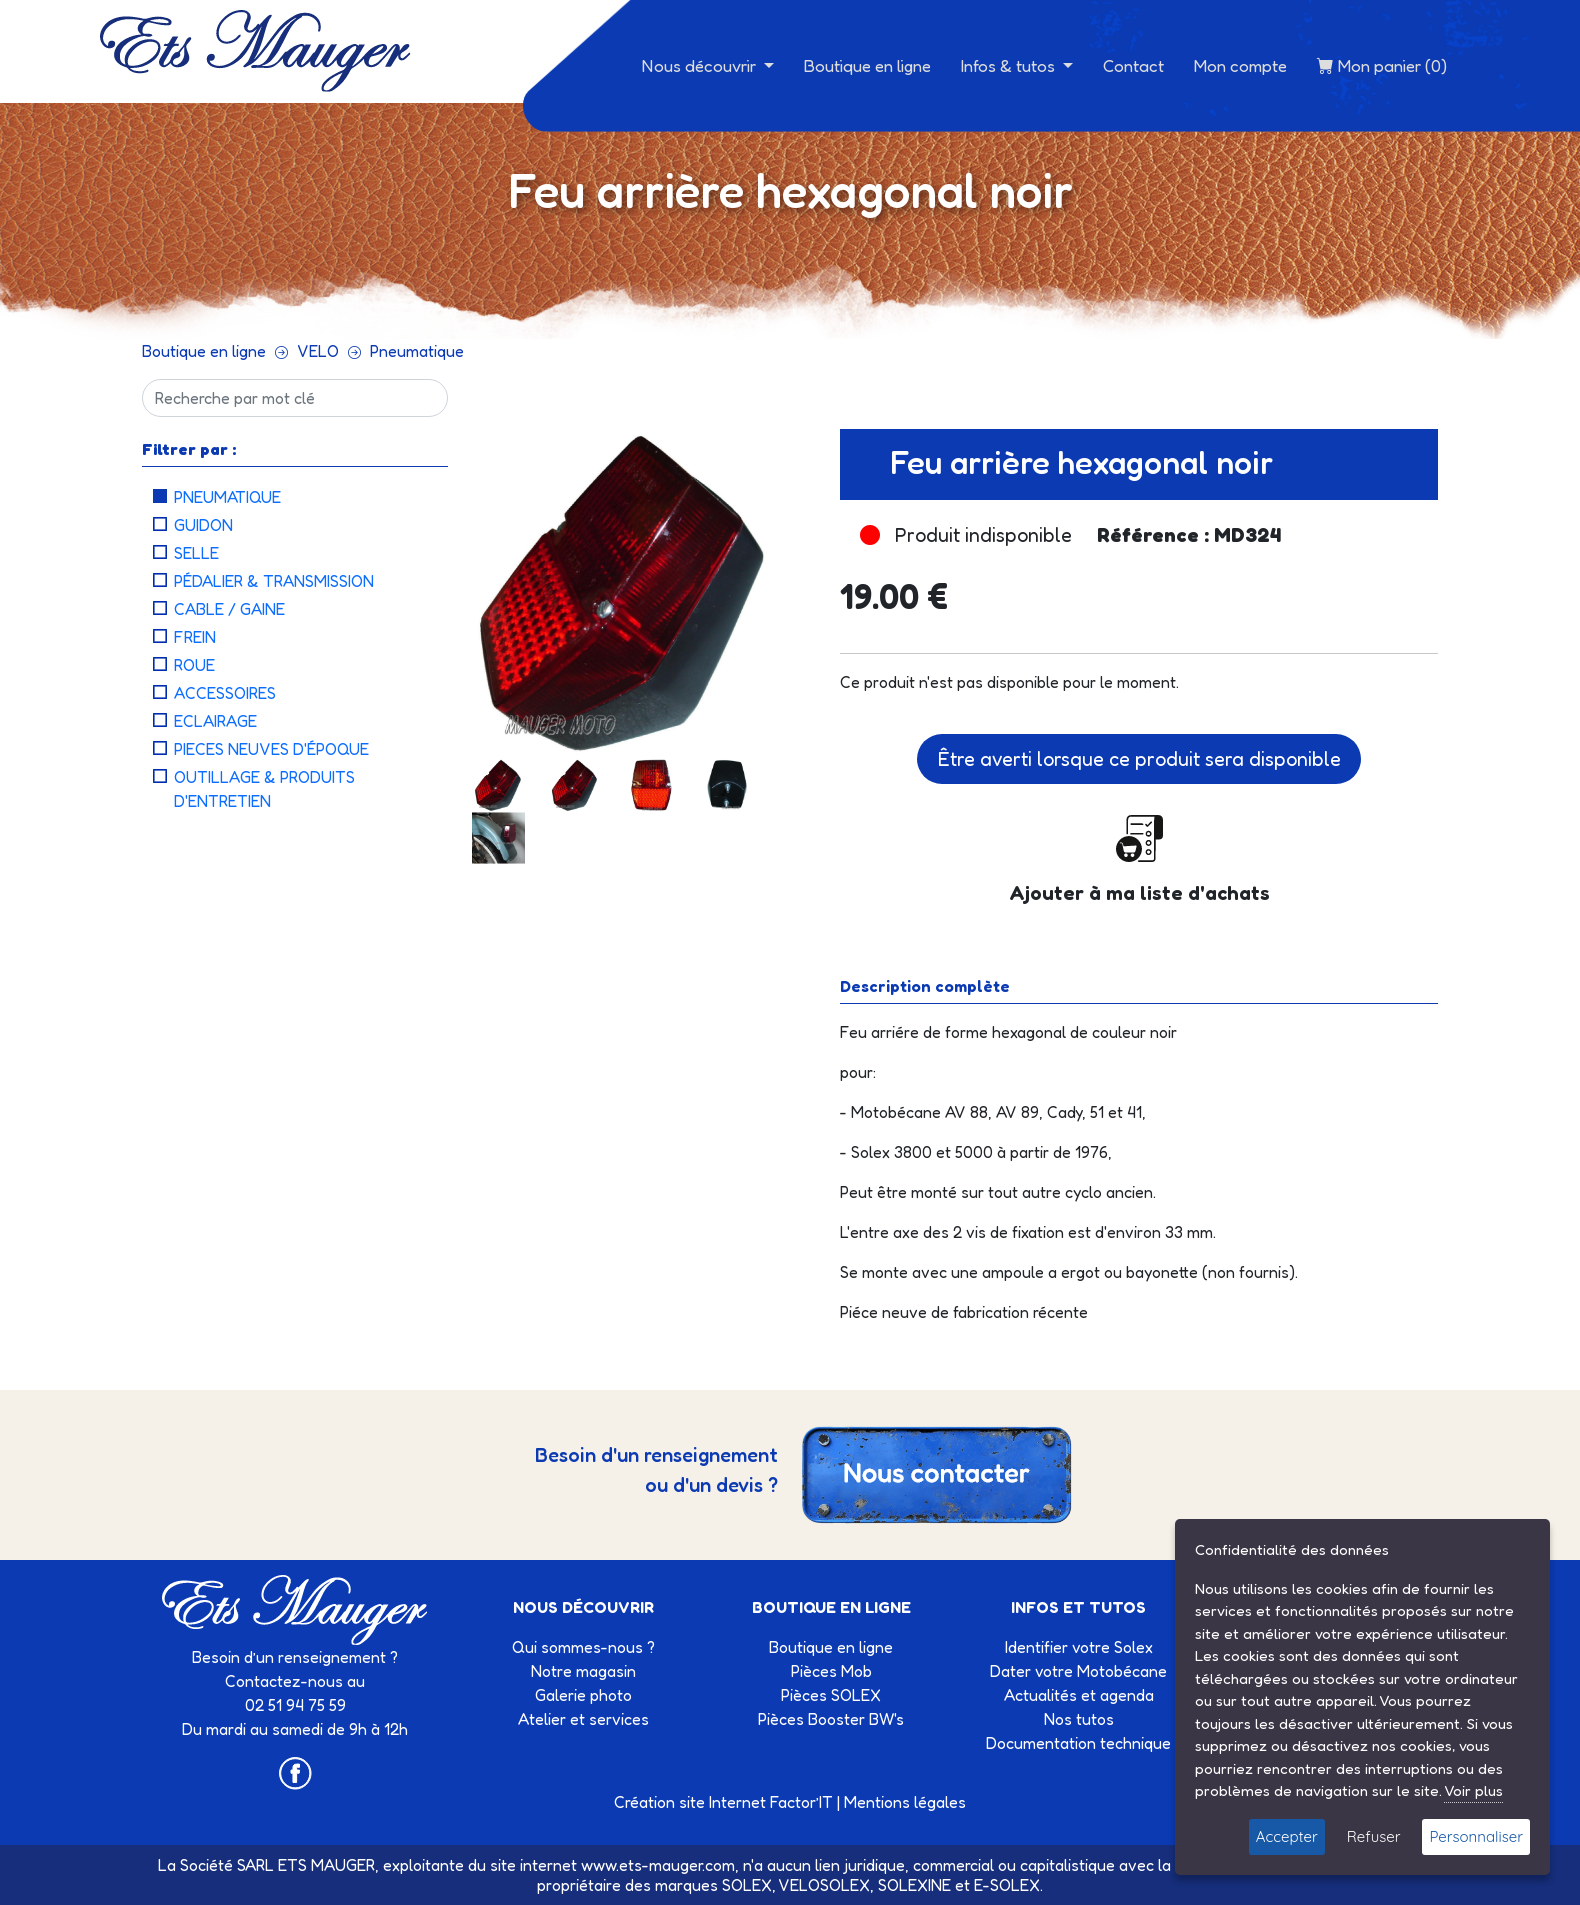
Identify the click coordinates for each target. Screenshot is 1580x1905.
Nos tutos (1079, 1719)
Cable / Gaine (229, 609)
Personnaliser (1476, 1836)
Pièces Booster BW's (831, 1719)
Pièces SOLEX (831, 1695)
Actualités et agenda (1079, 1695)
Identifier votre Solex (1079, 1647)
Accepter (1287, 1836)
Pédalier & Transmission (274, 581)
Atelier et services (583, 1719)
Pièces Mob (831, 1671)
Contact (1133, 65)
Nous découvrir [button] (701, 65)
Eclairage (215, 721)
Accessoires (225, 693)
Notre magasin (583, 1671)
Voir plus (1473, 1790)
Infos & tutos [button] (1010, 65)
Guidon (203, 525)
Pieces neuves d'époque (271, 749)
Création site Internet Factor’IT (723, 1802)
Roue (194, 665)
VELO (318, 351)
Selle (196, 553)
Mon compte (1240, 65)
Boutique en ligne (867, 65)
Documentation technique (1078, 1743)
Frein (195, 637)
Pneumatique (417, 351)
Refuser (1374, 1836)
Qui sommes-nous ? (583, 1647)
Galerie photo (583, 1695)
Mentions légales (905, 1802)
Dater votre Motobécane (1078, 1671)
